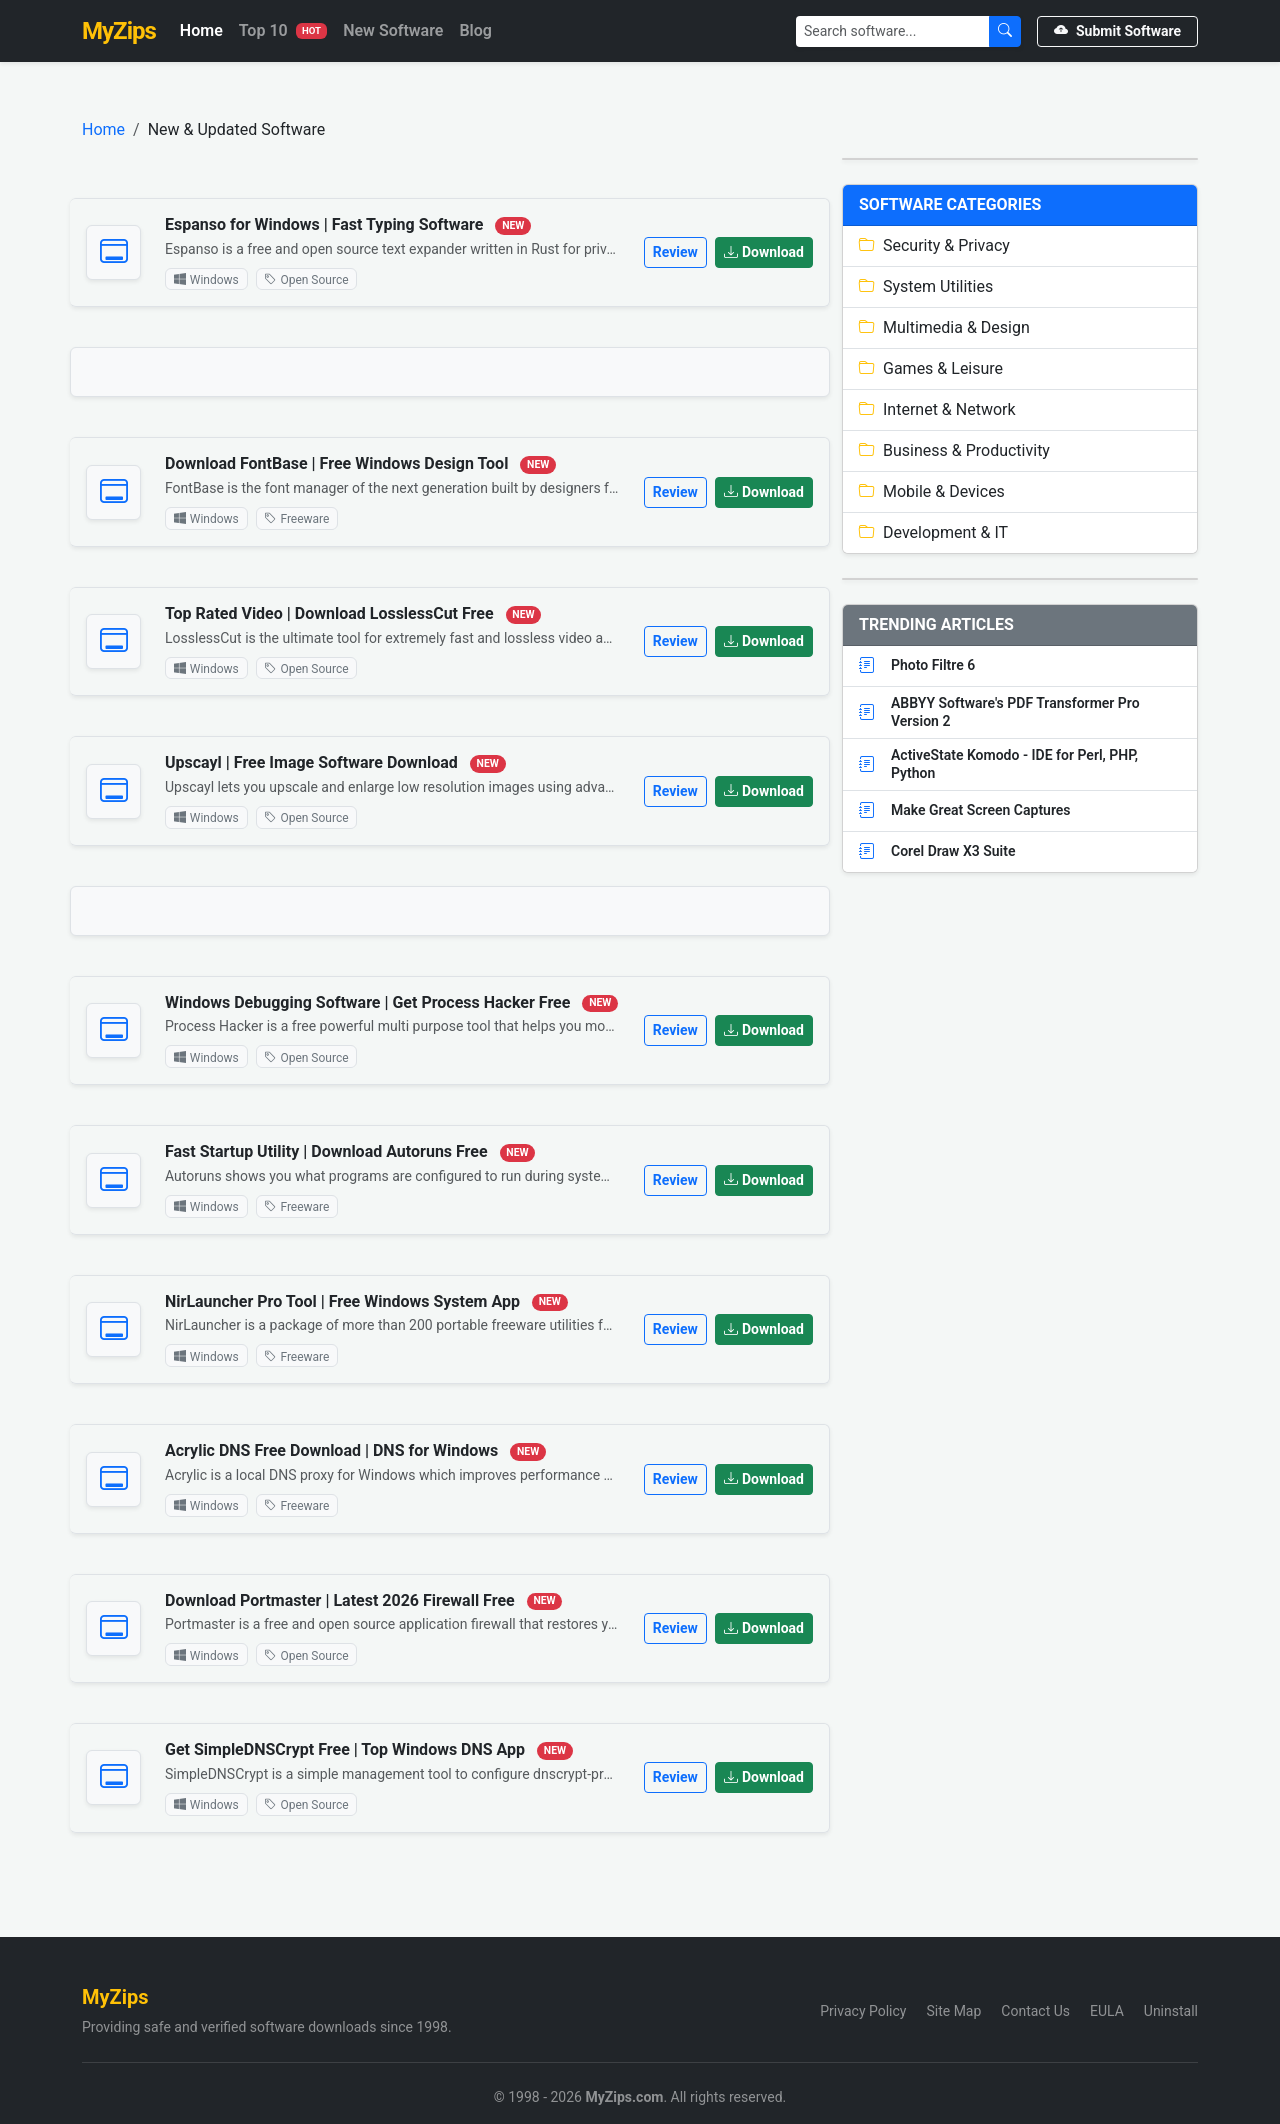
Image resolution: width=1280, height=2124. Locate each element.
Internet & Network (937, 409)
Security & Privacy (934, 245)
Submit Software (1117, 31)
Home (201, 30)
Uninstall (1171, 2011)
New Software (393, 30)
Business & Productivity (954, 450)
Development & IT (933, 532)
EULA (1107, 2011)
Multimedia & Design (944, 327)
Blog (475, 30)
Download (764, 252)
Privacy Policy (863, 2011)
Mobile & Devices (932, 491)
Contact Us (1035, 2011)
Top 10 (283, 30)
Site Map (953, 2011)
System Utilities (926, 286)
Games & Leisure (931, 368)
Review (675, 252)
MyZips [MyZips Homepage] (119, 31)
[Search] (893, 31)
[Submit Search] (1005, 31)
